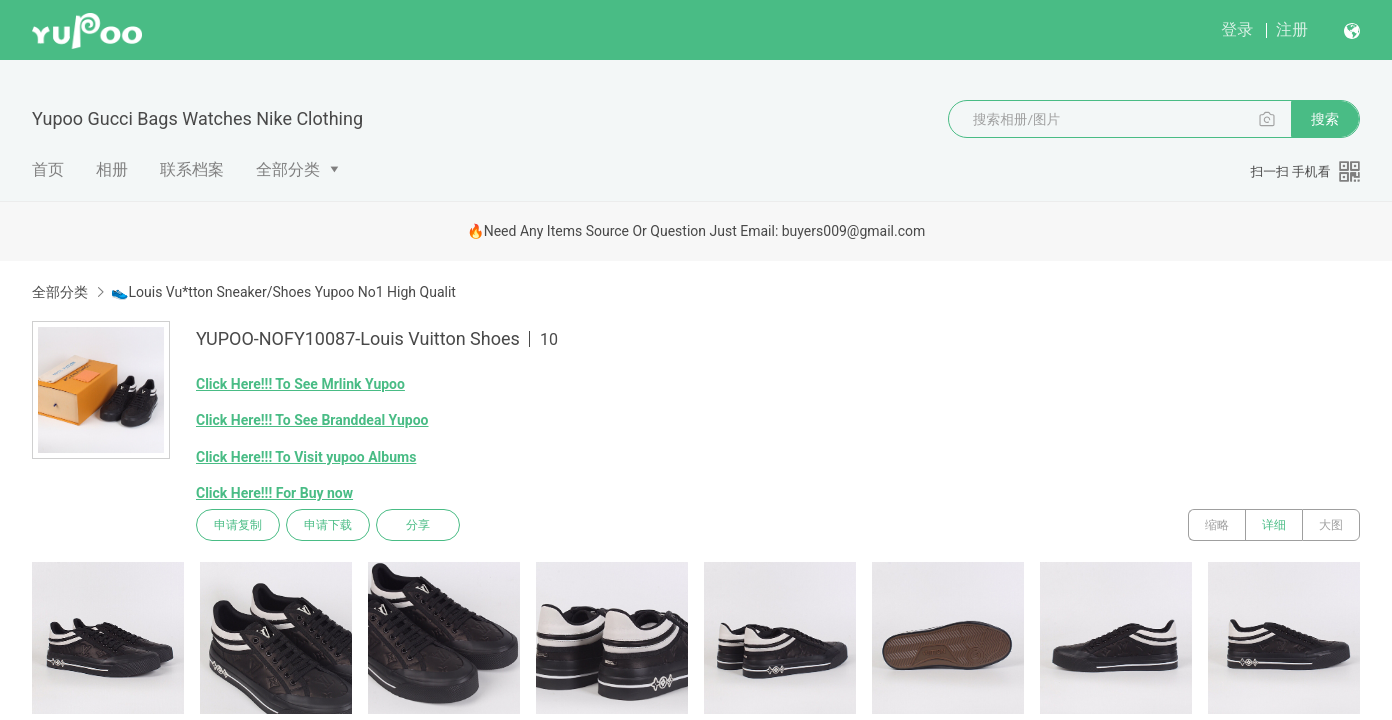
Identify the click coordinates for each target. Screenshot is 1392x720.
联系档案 (192, 169)
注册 (1292, 29)
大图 (1331, 525)
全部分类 (288, 169)
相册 (112, 169)
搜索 (1325, 119)
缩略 (1217, 525)
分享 (418, 525)
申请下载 (328, 525)
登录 (1237, 29)
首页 (48, 169)
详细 (1274, 525)
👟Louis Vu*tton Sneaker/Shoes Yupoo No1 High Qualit (283, 292)
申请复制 (238, 525)
